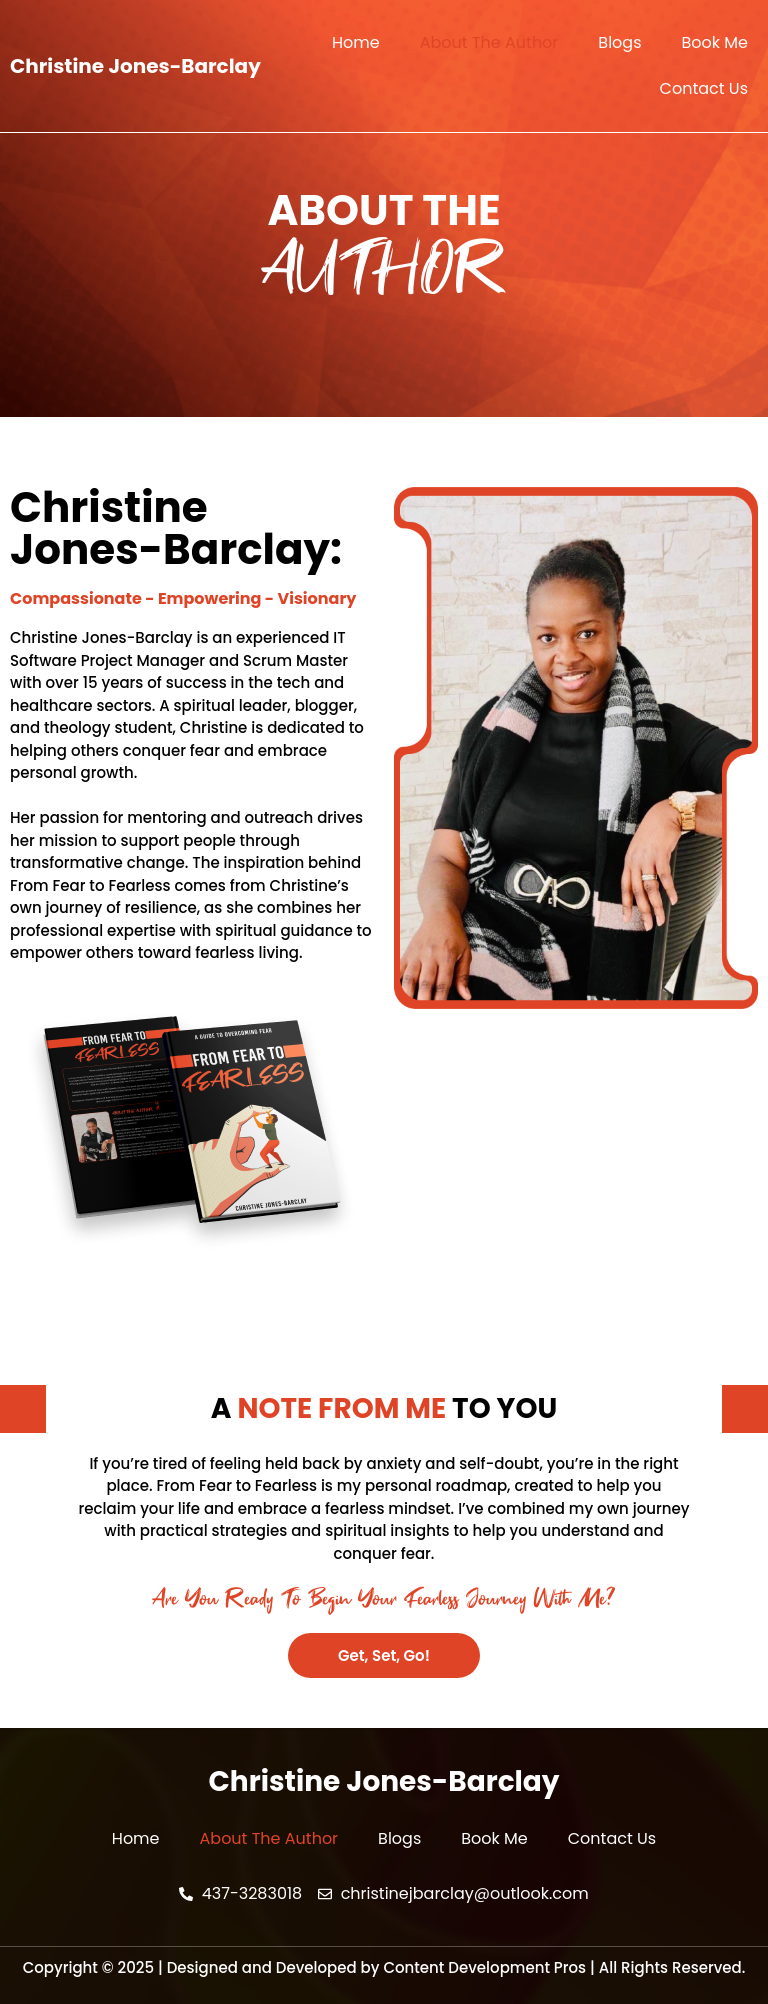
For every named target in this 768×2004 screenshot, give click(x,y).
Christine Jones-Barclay (135, 66)
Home (356, 42)
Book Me (714, 42)
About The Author (489, 42)
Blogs (619, 42)
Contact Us (704, 88)
